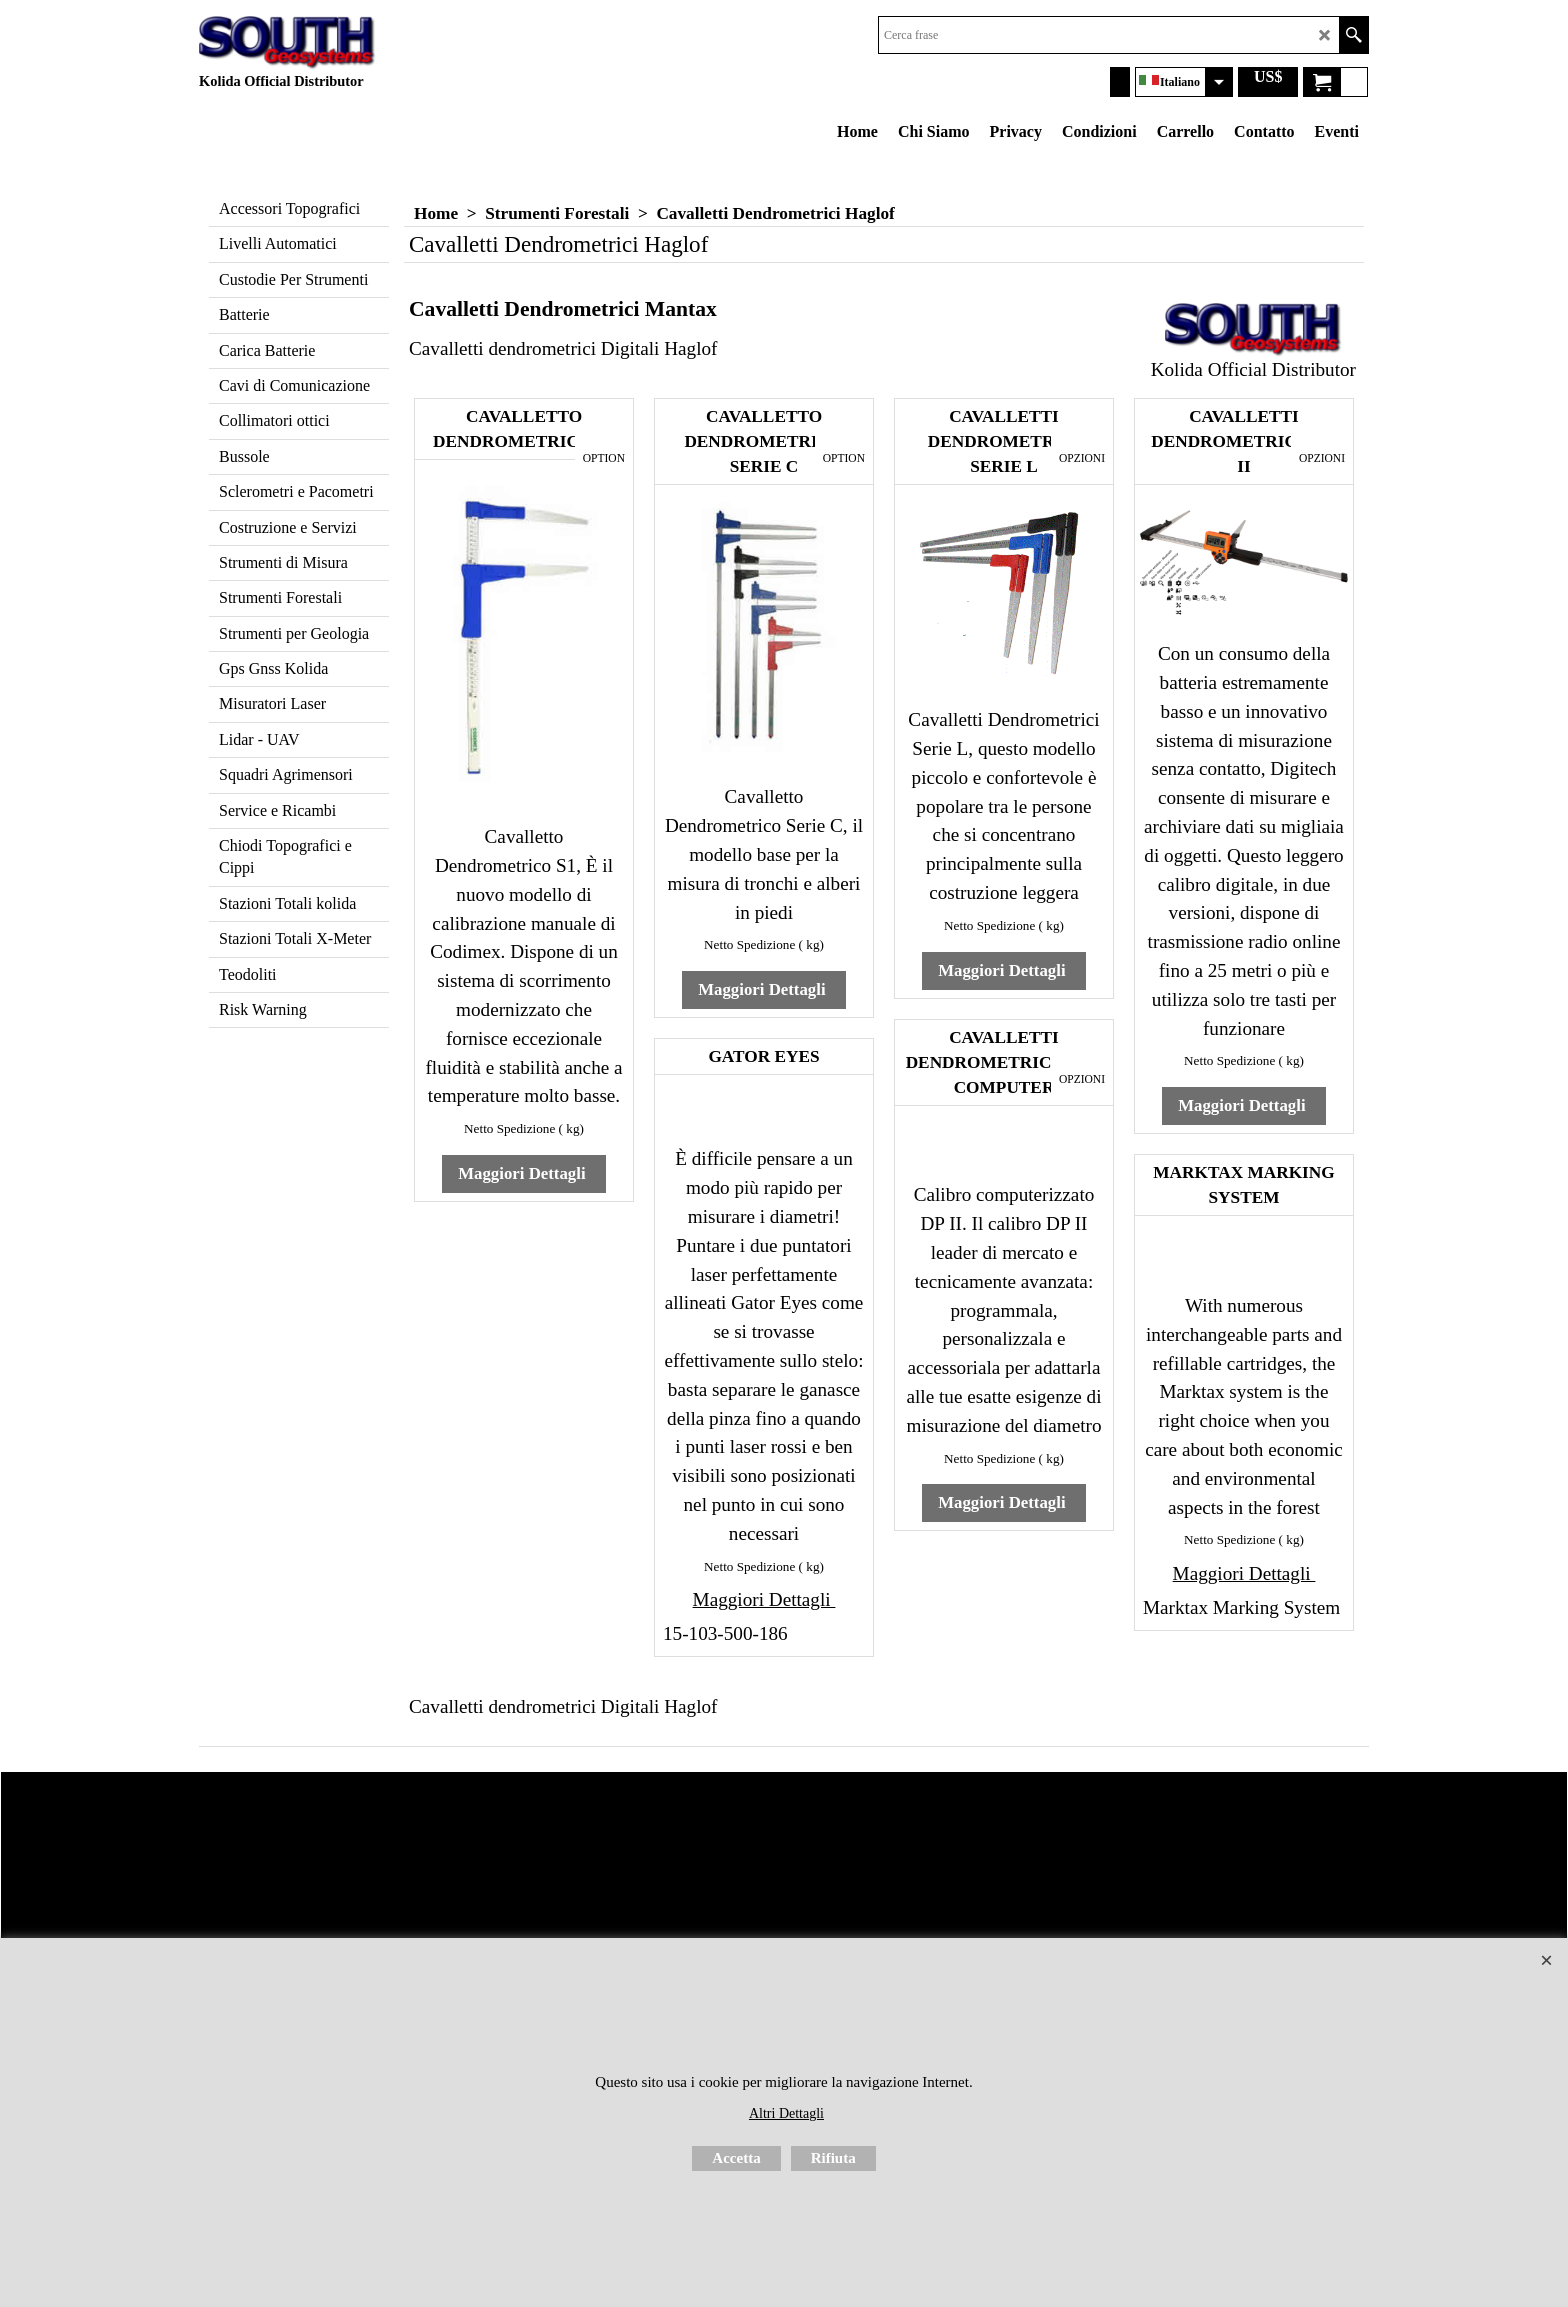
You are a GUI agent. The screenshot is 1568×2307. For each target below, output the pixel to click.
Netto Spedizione (509, 1128)
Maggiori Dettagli (524, 1173)
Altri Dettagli (786, 2113)
